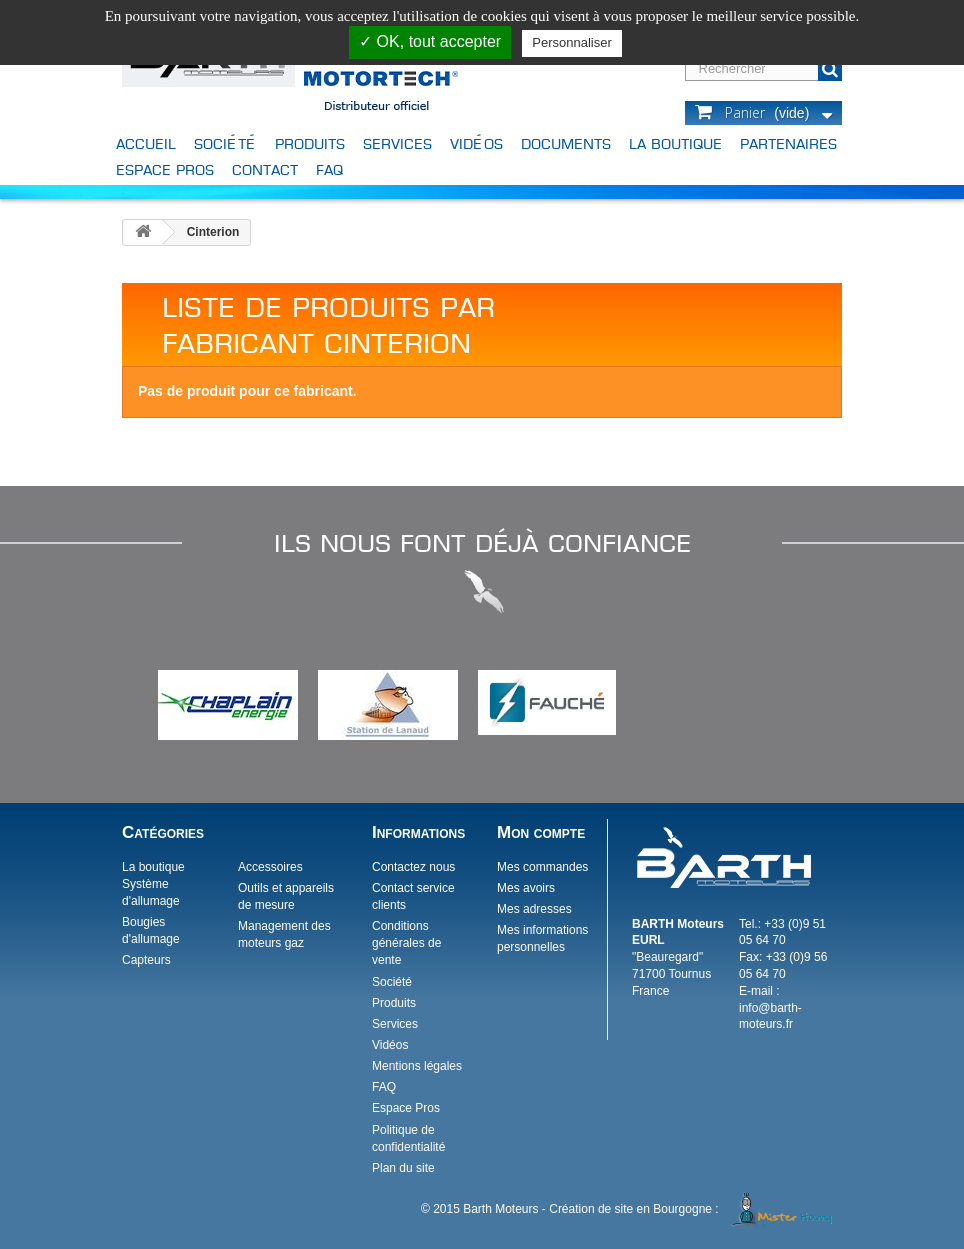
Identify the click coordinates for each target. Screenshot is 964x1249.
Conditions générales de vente (406, 943)
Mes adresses (534, 909)
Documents (566, 143)
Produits (310, 143)
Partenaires (788, 143)
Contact (265, 169)
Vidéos (476, 143)
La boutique (675, 143)
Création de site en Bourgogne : (694, 1209)
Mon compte (541, 832)
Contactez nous (413, 867)
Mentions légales (417, 1066)
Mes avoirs (526, 888)
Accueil (146, 143)
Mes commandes (542, 867)
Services (397, 143)
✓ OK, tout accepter (430, 41)
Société (225, 143)
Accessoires (270, 867)
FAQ (329, 169)
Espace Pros (165, 169)
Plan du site (403, 1168)
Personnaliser (572, 42)
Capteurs (146, 960)
